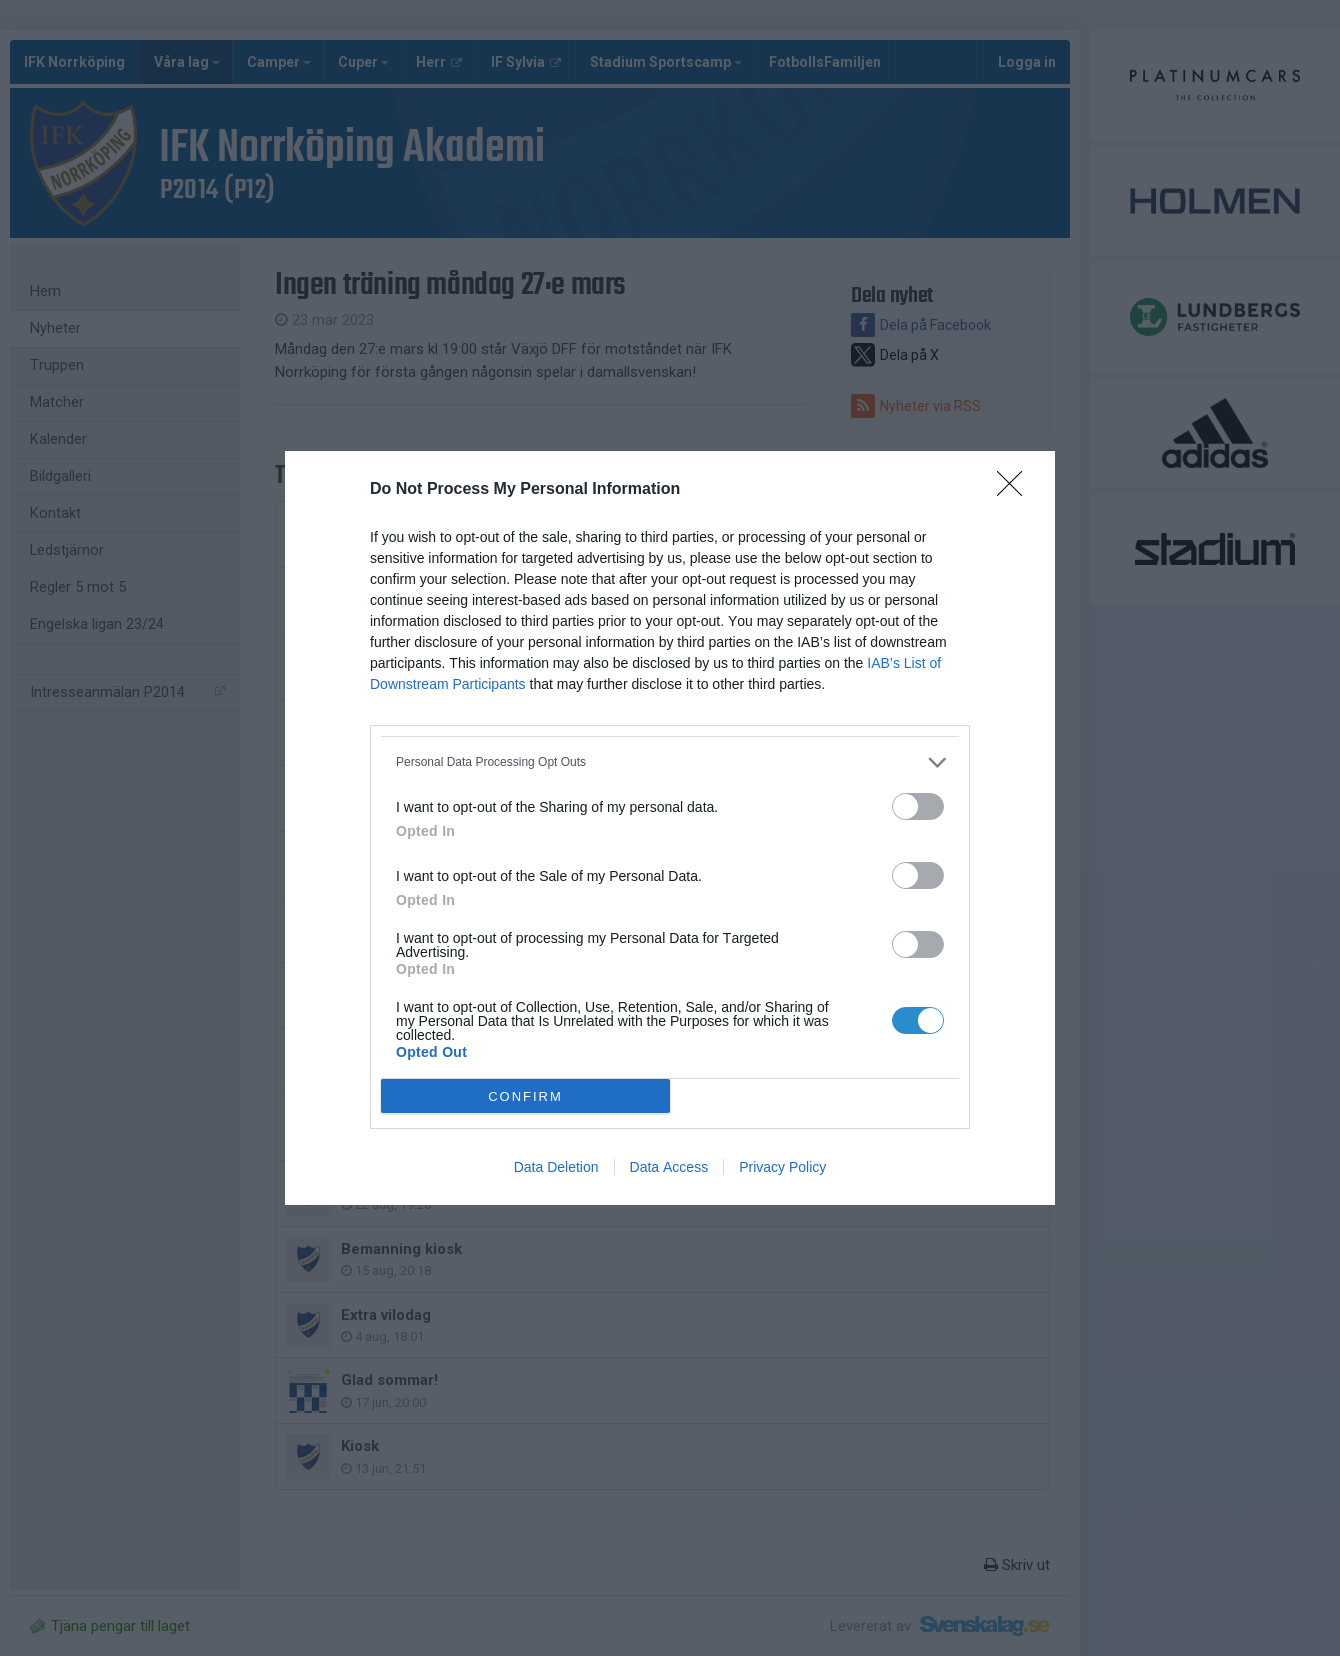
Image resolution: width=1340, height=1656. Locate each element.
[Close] (1016, 490)
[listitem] (670, 762)
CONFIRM (525, 1096)
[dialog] (670, 828)
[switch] (918, 806)
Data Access (669, 1167)
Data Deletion (556, 1167)
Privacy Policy (782, 1167)
